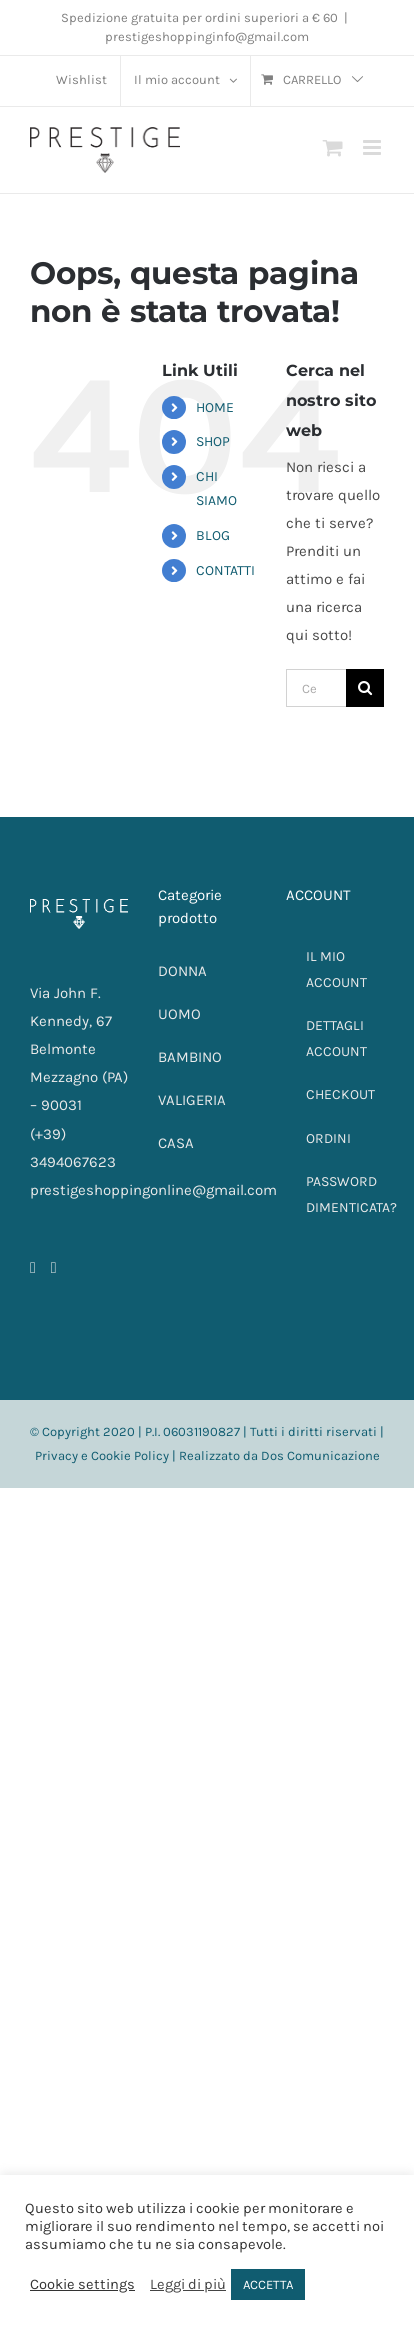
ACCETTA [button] (268, 2284)
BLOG (213, 535)
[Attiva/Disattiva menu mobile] (373, 147)
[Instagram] (54, 1268)
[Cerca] (365, 688)
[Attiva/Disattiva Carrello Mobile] (333, 147)
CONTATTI (225, 570)
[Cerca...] (316, 688)
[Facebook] (33, 1268)
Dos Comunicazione (320, 1455)
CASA (176, 1143)
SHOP (213, 441)
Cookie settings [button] (82, 2284)
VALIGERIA (192, 1100)
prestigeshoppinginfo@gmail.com (207, 36)
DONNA (182, 971)
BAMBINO (190, 1057)
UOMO (179, 1014)
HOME (215, 407)
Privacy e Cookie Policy (102, 1455)
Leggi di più (188, 2284)
